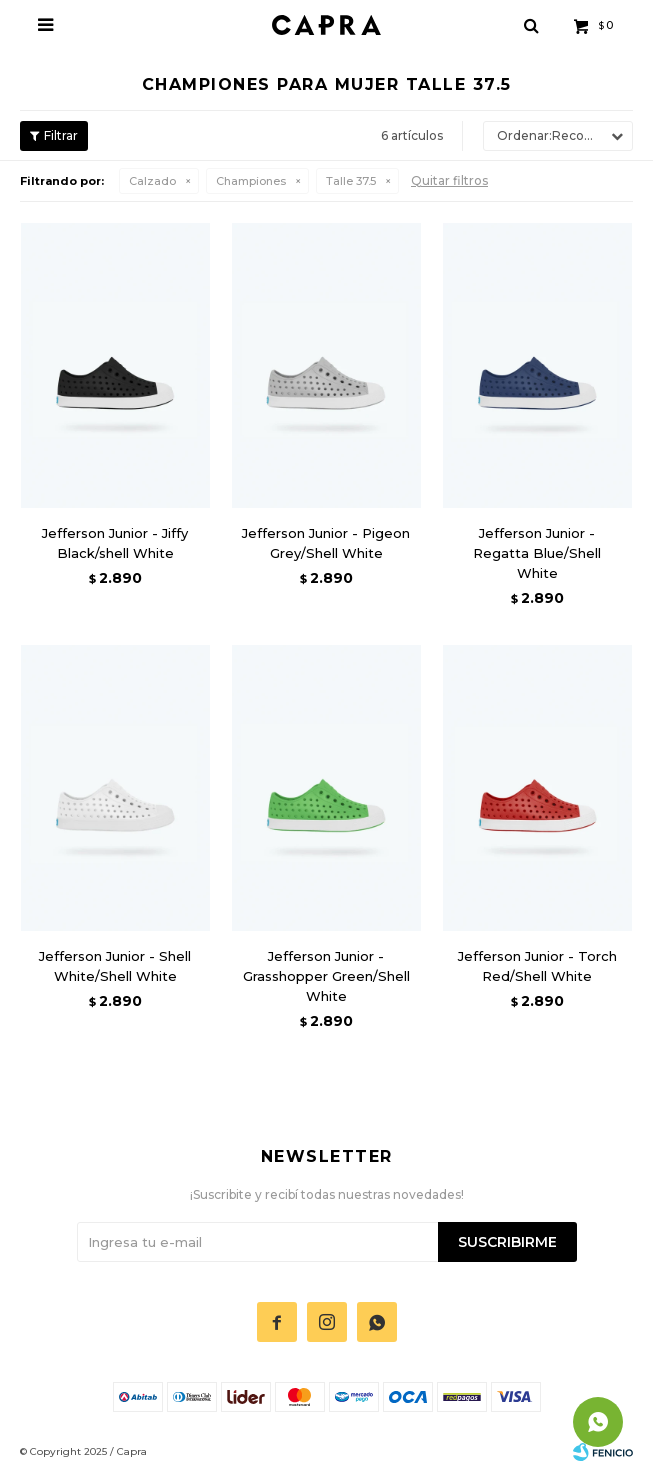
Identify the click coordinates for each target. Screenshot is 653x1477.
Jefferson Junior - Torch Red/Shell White (537, 966)
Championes (251, 181)
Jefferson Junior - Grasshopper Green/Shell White (326, 976)
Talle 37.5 (351, 181)
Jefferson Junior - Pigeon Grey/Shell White (326, 543)
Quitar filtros (449, 180)
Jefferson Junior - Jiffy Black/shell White (115, 543)
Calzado (152, 181)
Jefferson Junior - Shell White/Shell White (115, 966)
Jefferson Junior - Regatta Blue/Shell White (537, 553)
